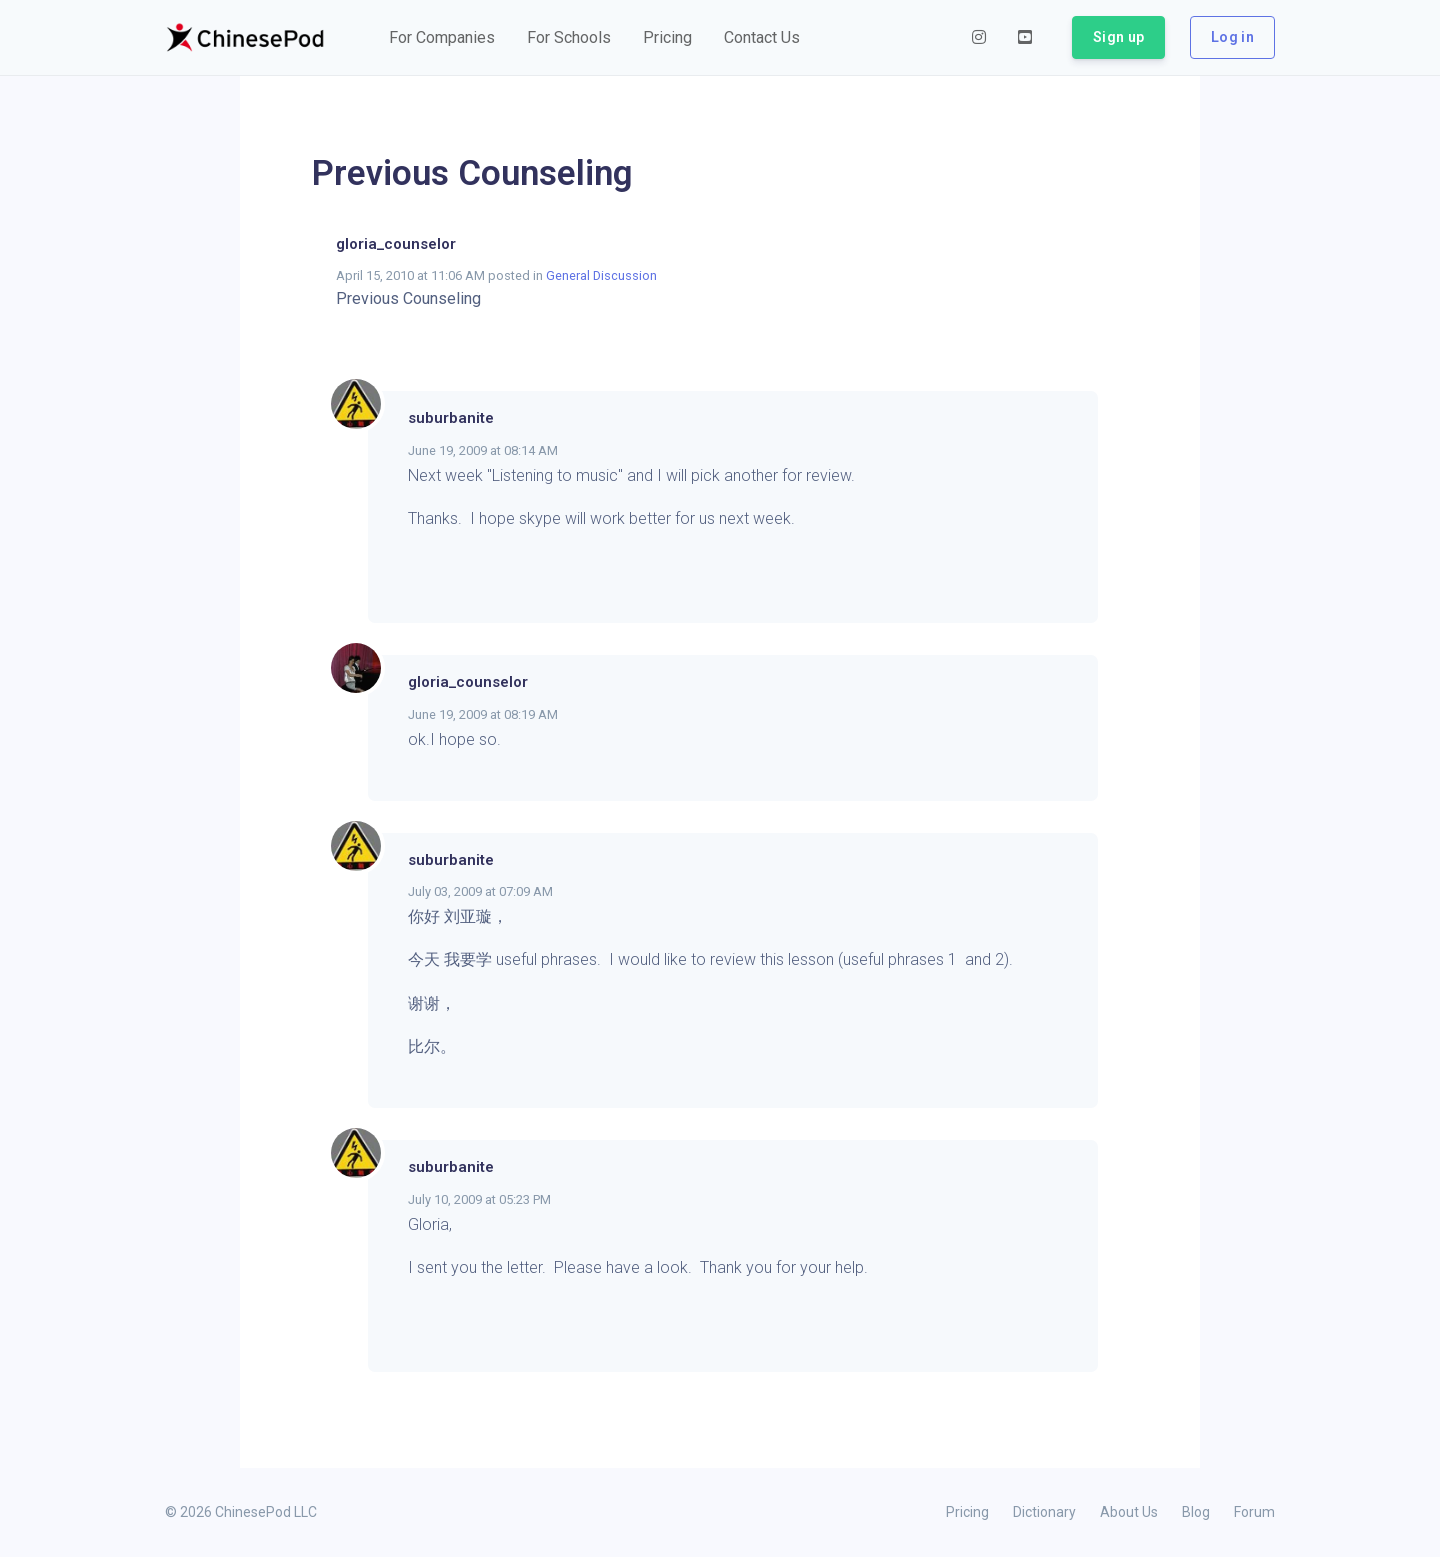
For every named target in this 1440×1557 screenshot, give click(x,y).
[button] (442, 38)
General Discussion (601, 275)
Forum (1254, 1512)
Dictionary (1044, 1512)
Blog (1196, 1512)
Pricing (967, 1512)
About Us (1129, 1512)
